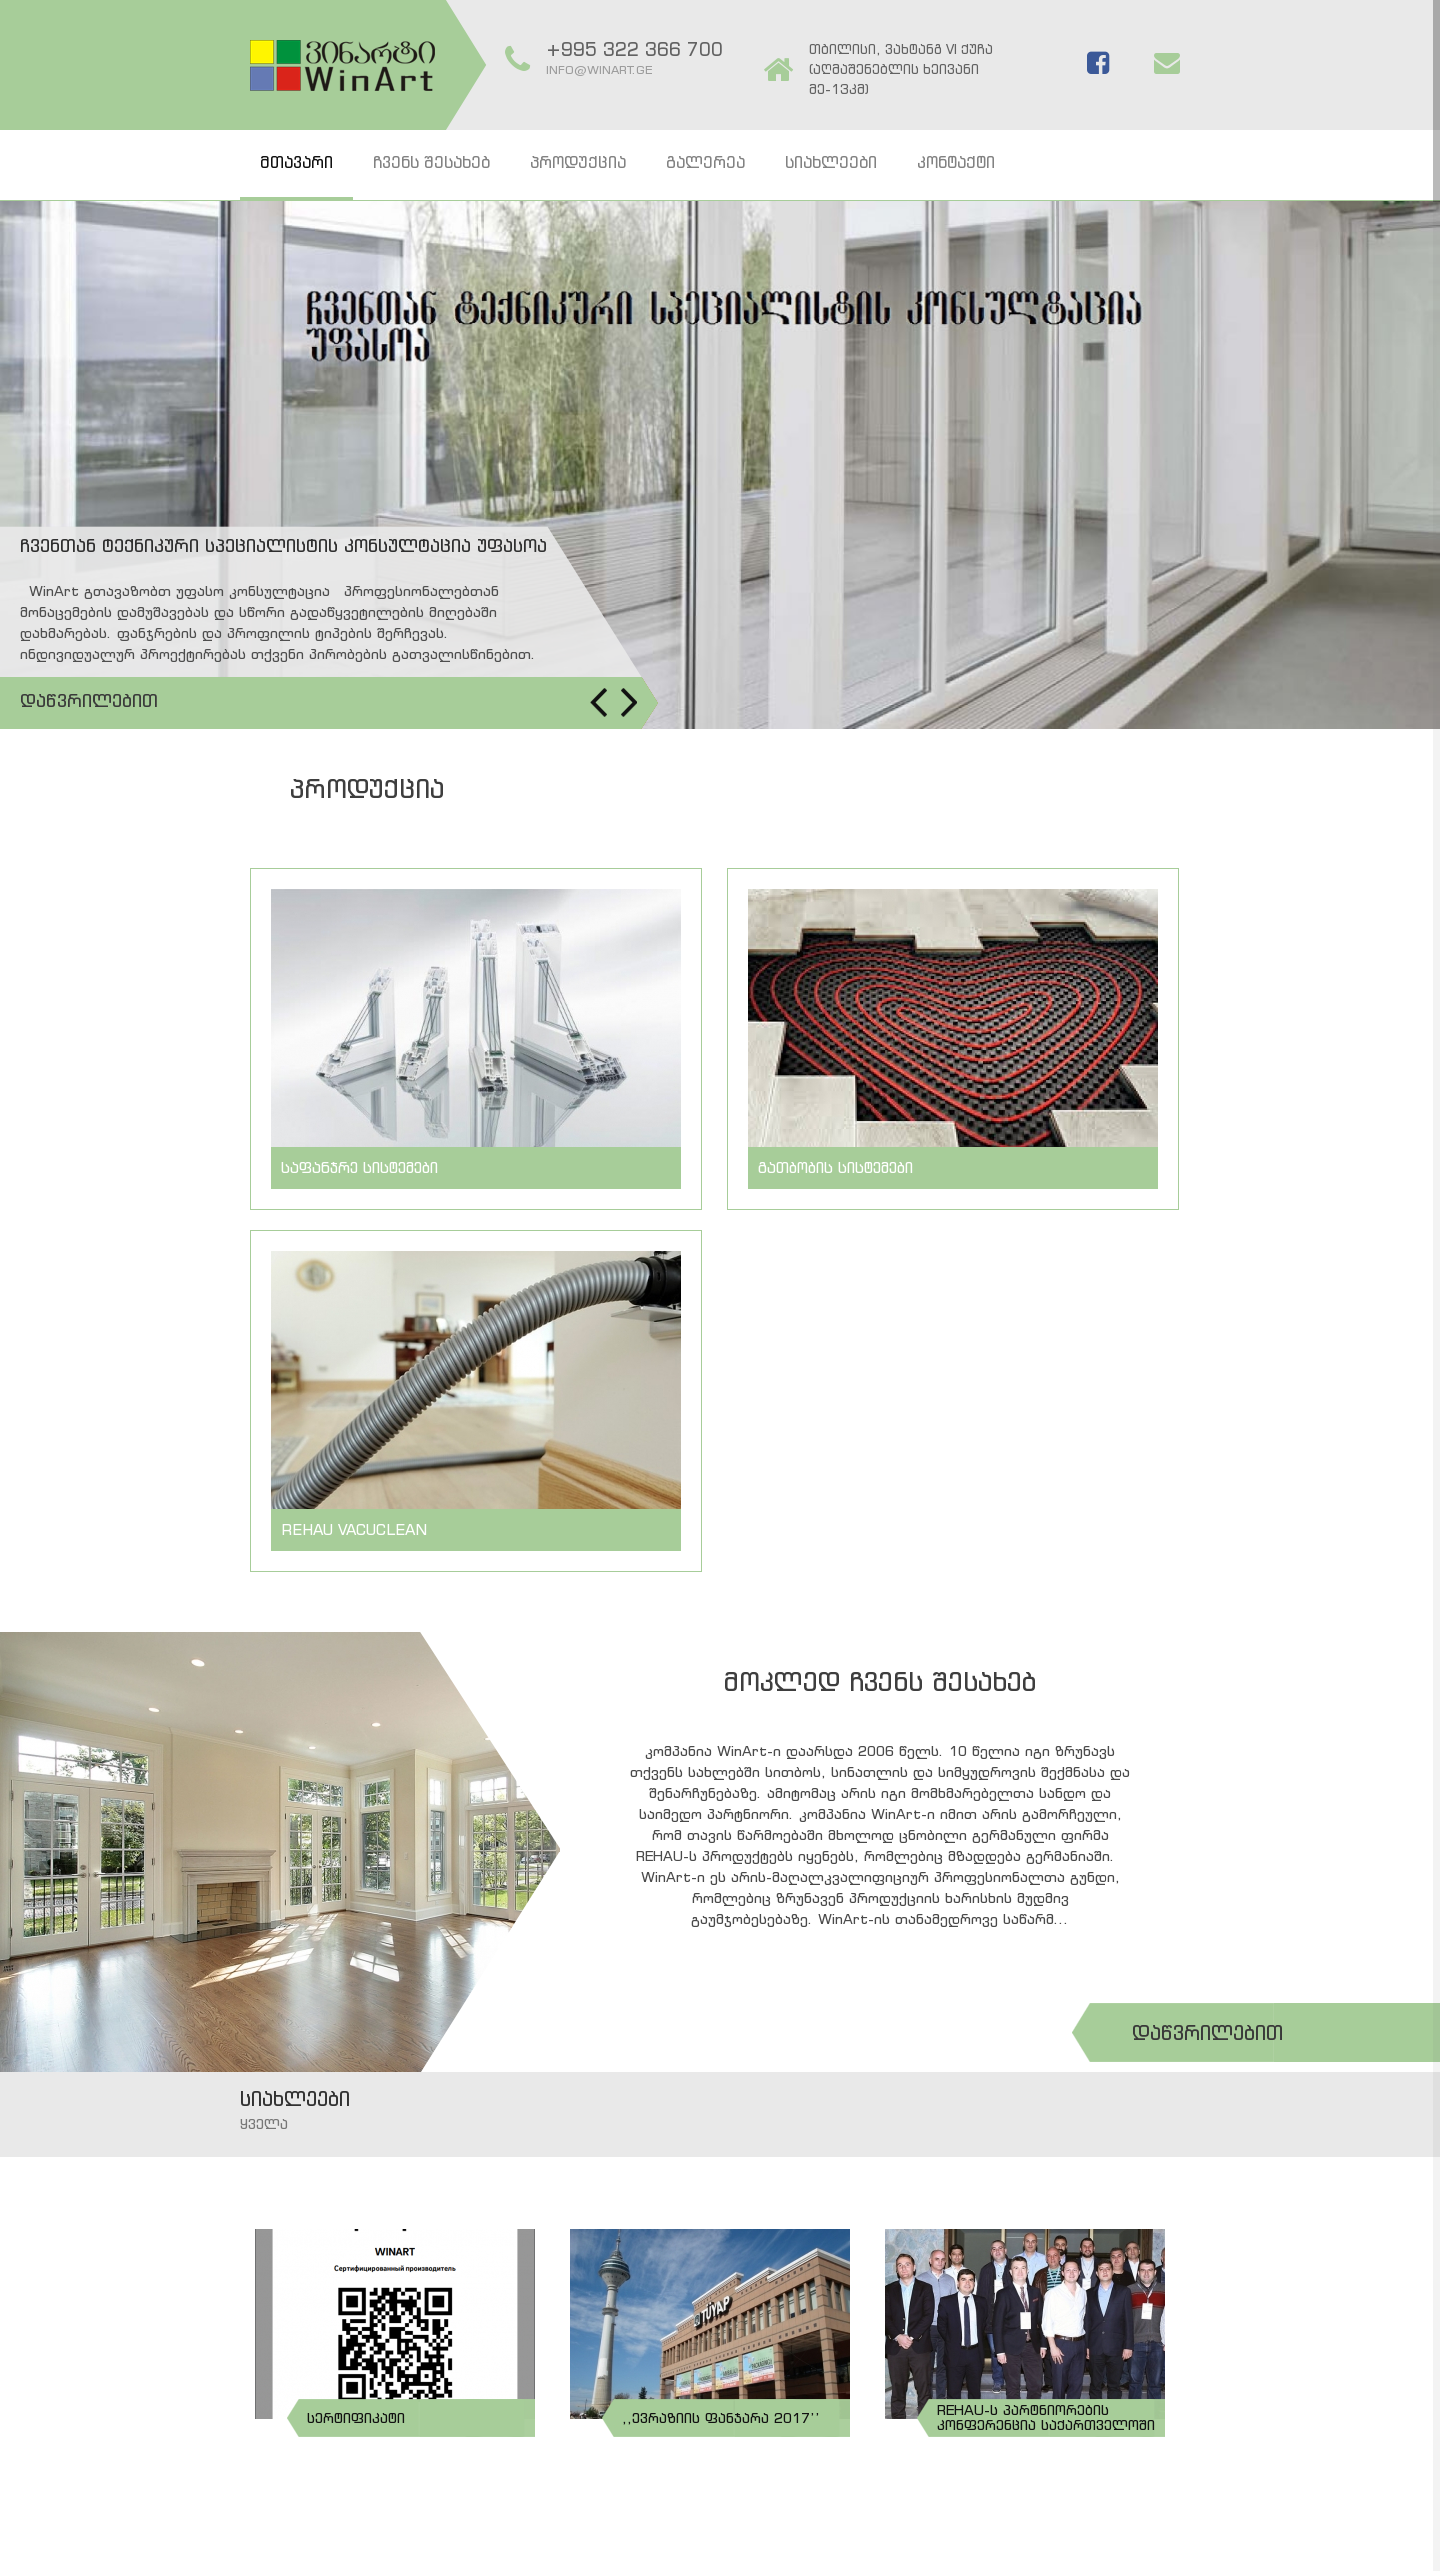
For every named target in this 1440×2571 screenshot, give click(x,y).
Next (628, 702)
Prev (598, 702)
